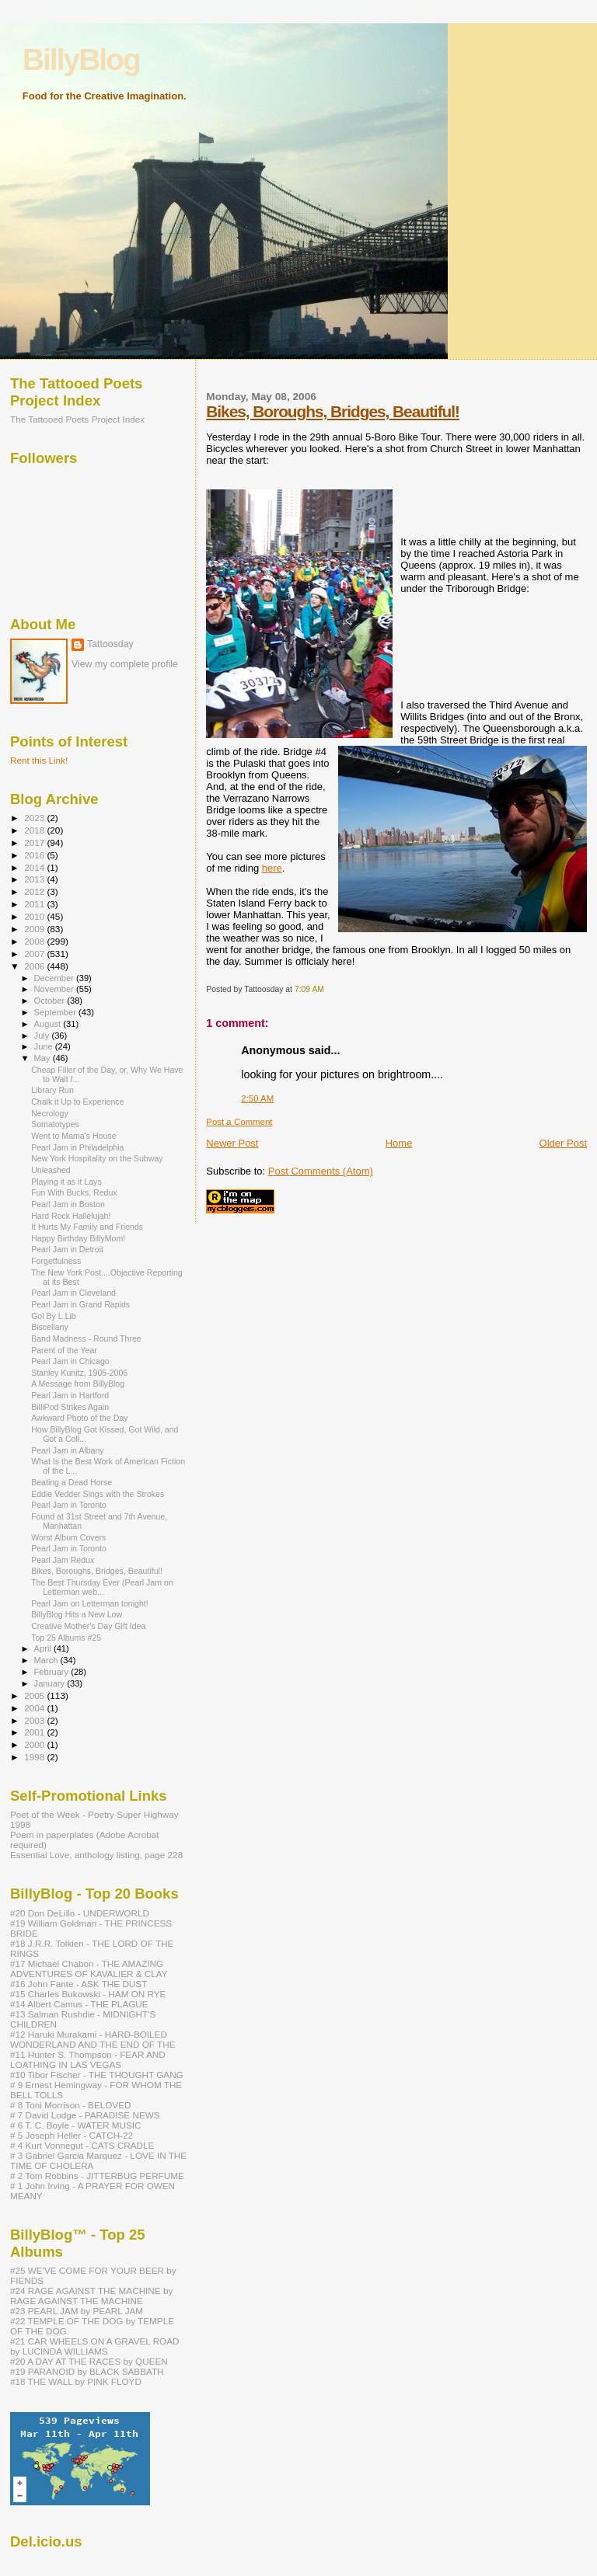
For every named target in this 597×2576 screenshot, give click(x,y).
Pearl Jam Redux (62, 1560)
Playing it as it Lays (66, 1181)
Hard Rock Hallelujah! (70, 1215)
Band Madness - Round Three (86, 1338)
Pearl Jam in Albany (67, 1450)
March (47, 1660)
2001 (35, 1732)
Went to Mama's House (73, 1135)
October (51, 1000)
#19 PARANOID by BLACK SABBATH (87, 2371)
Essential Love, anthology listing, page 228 (96, 1855)
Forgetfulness (56, 1260)
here (272, 868)
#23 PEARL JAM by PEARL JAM (76, 2311)
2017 (35, 842)
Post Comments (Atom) (320, 1171)
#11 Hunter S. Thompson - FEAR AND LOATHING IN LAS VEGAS (88, 2059)
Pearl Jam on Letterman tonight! (89, 1603)
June (44, 1046)
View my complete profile (125, 664)
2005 (35, 1695)
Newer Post (232, 1143)
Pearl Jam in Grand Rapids (80, 1304)
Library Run (52, 1090)
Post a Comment (239, 1121)
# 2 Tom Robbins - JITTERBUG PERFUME (97, 2175)
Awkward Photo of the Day (79, 1417)
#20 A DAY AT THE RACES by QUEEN (89, 2361)
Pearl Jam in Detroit (67, 1249)
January (51, 1683)
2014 (35, 867)
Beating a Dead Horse (71, 1482)
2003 (35, 1720)
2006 (35, 966)
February (53, 1671)
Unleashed (51, 1170)
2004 (35, 1708)
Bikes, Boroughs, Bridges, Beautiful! (332, 411)
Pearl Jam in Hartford (70, 1395)
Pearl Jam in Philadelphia (77, 1147)
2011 (35, 904)
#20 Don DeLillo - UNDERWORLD (79, 1913)
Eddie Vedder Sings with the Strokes (97, 1494)
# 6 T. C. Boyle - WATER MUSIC (75, 2125)
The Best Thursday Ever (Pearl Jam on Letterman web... (102, 1587)
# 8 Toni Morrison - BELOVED (70, 2105)
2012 (35, 891)
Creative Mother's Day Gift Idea (88, 1626)
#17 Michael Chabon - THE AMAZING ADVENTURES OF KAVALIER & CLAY (89, 1968)
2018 (35, 830)
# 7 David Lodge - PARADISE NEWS (85, 2115)
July (43, 1035)
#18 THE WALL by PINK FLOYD (75, 2381)
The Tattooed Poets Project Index (77, 419)
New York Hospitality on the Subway (96, 1158)
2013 (35, 879)
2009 (35, 929)
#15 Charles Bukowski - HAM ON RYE (88, 1994)
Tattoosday (110, 644)
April (44, 1648)
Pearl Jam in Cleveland (73, 1292)
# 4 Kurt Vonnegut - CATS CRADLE (82, 2145)
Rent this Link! (39, 760)
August (49, 1024)
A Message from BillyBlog (77, 1383)
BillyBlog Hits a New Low (76, 1614)
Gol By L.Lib (53, 1316)
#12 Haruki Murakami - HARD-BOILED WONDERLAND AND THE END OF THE (92, 2039)
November (55, 989)
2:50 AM (257, 1098)
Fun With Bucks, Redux (74, 1192)
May (43, 1058)
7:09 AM (309, 989)
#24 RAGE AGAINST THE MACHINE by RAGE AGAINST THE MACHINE (91, 2295)
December (55, 978)
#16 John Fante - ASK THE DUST (78, 1984)
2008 (35, 941)
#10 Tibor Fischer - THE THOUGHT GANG (96, 2075)
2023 (35, 818)
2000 (35, 1744)
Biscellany (49, 1327)
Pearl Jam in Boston (68, 1204)
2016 (35, 855)
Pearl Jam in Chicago (70, 1361)
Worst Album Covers (68, 1537)
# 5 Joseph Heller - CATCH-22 (71, 2135)
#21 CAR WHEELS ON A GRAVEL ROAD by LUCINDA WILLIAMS (95, 2346)
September (56, 1012)
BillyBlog (81, 59)
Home (399, 1143)
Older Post (563, 1143)
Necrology (49, 1113)
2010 (35, 916)
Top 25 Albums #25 (66, 1637)
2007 (35, 954)
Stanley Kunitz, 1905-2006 (79, 1372)
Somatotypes (55, 1124)
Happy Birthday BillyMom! (78, 1238)
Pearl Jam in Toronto (68, 1504)
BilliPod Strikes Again (70, 1407)
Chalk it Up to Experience (77, 1101)
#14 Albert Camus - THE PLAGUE (79, 2004)
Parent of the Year (64, 1350)
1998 (35, 1757)
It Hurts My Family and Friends (87, 1226)
